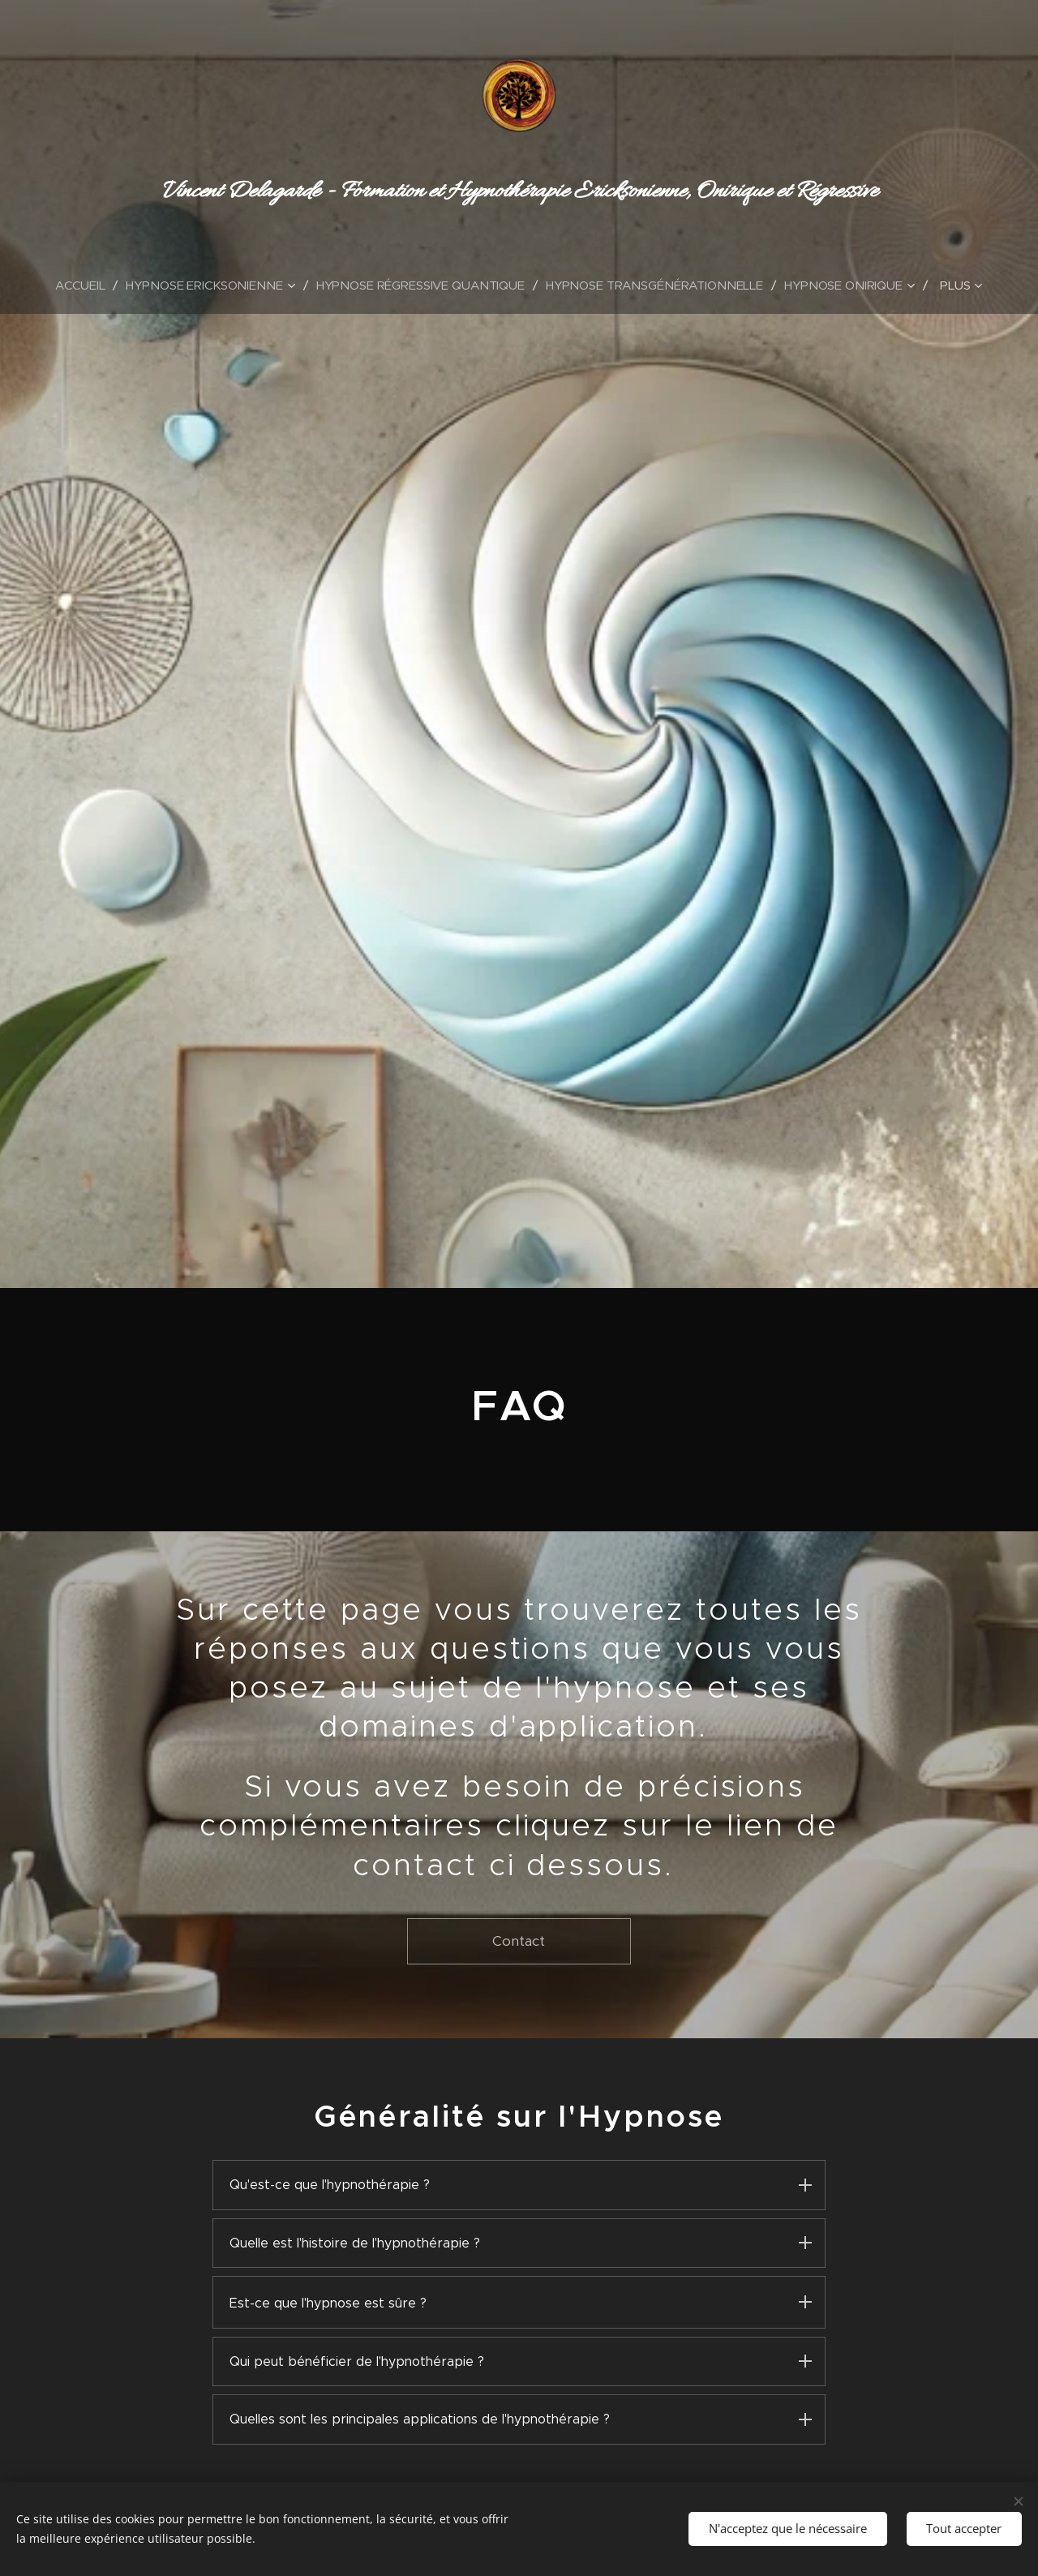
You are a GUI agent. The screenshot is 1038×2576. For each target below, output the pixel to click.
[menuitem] (82, 284)
